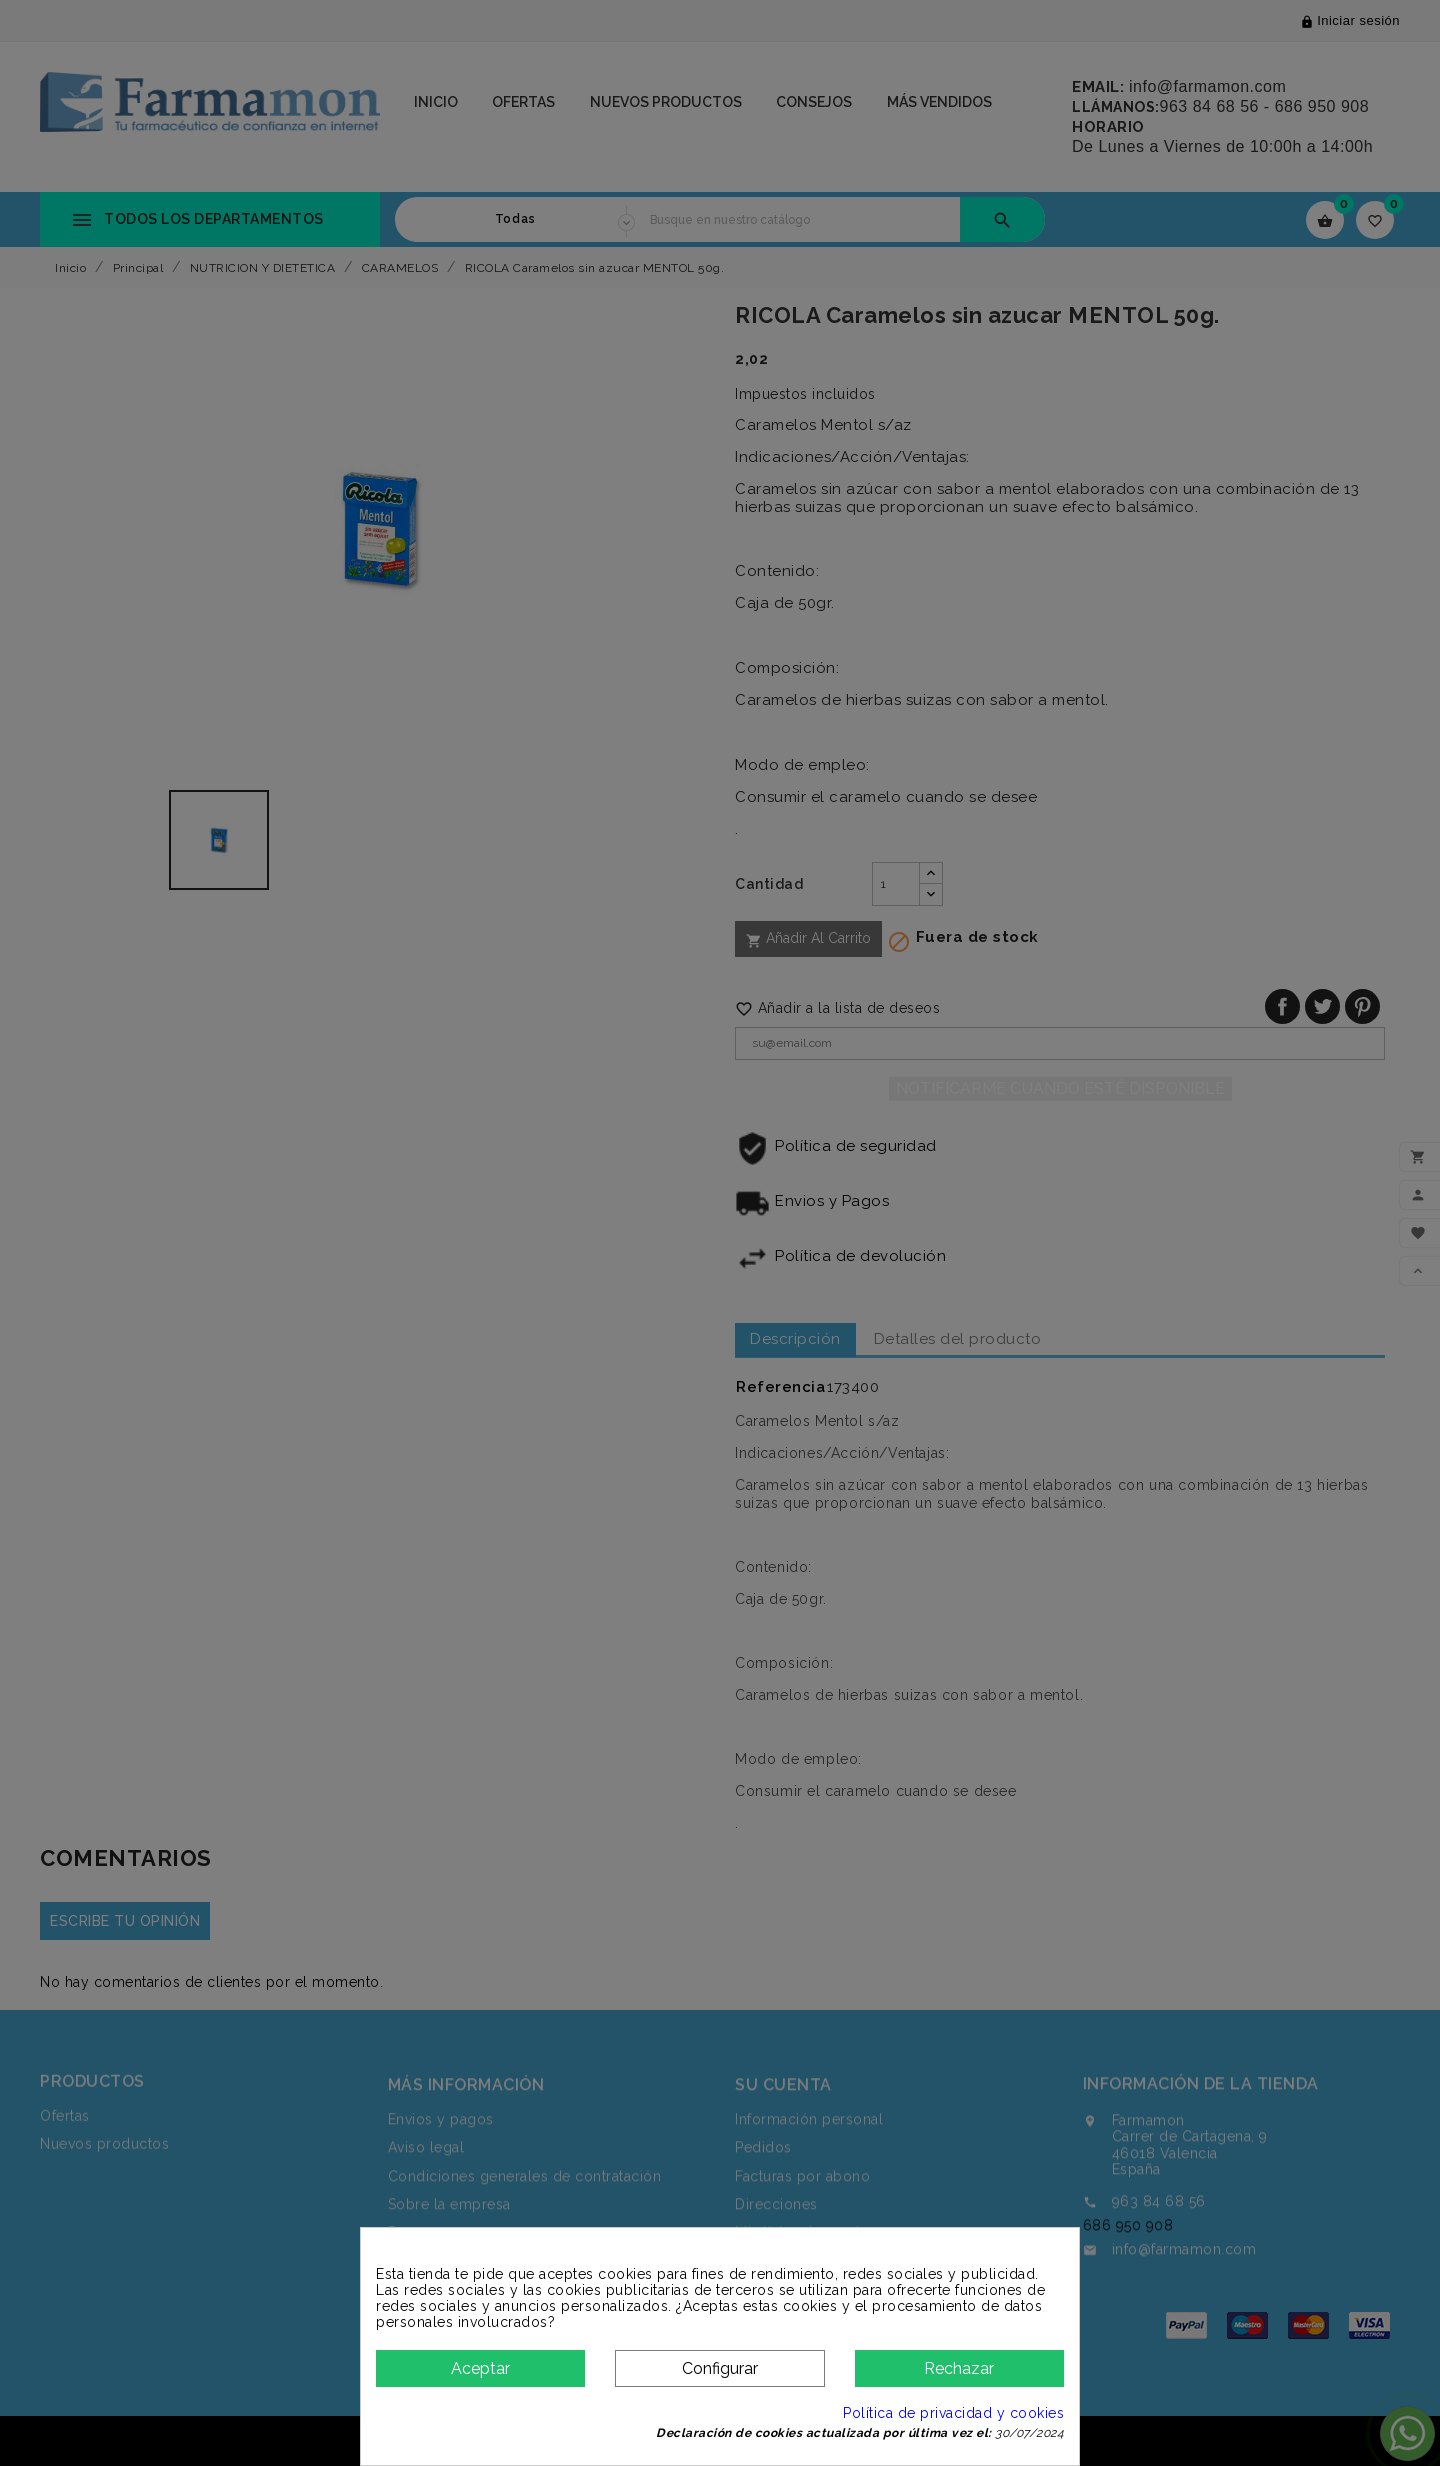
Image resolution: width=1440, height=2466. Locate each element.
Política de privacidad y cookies (953, 2413)
